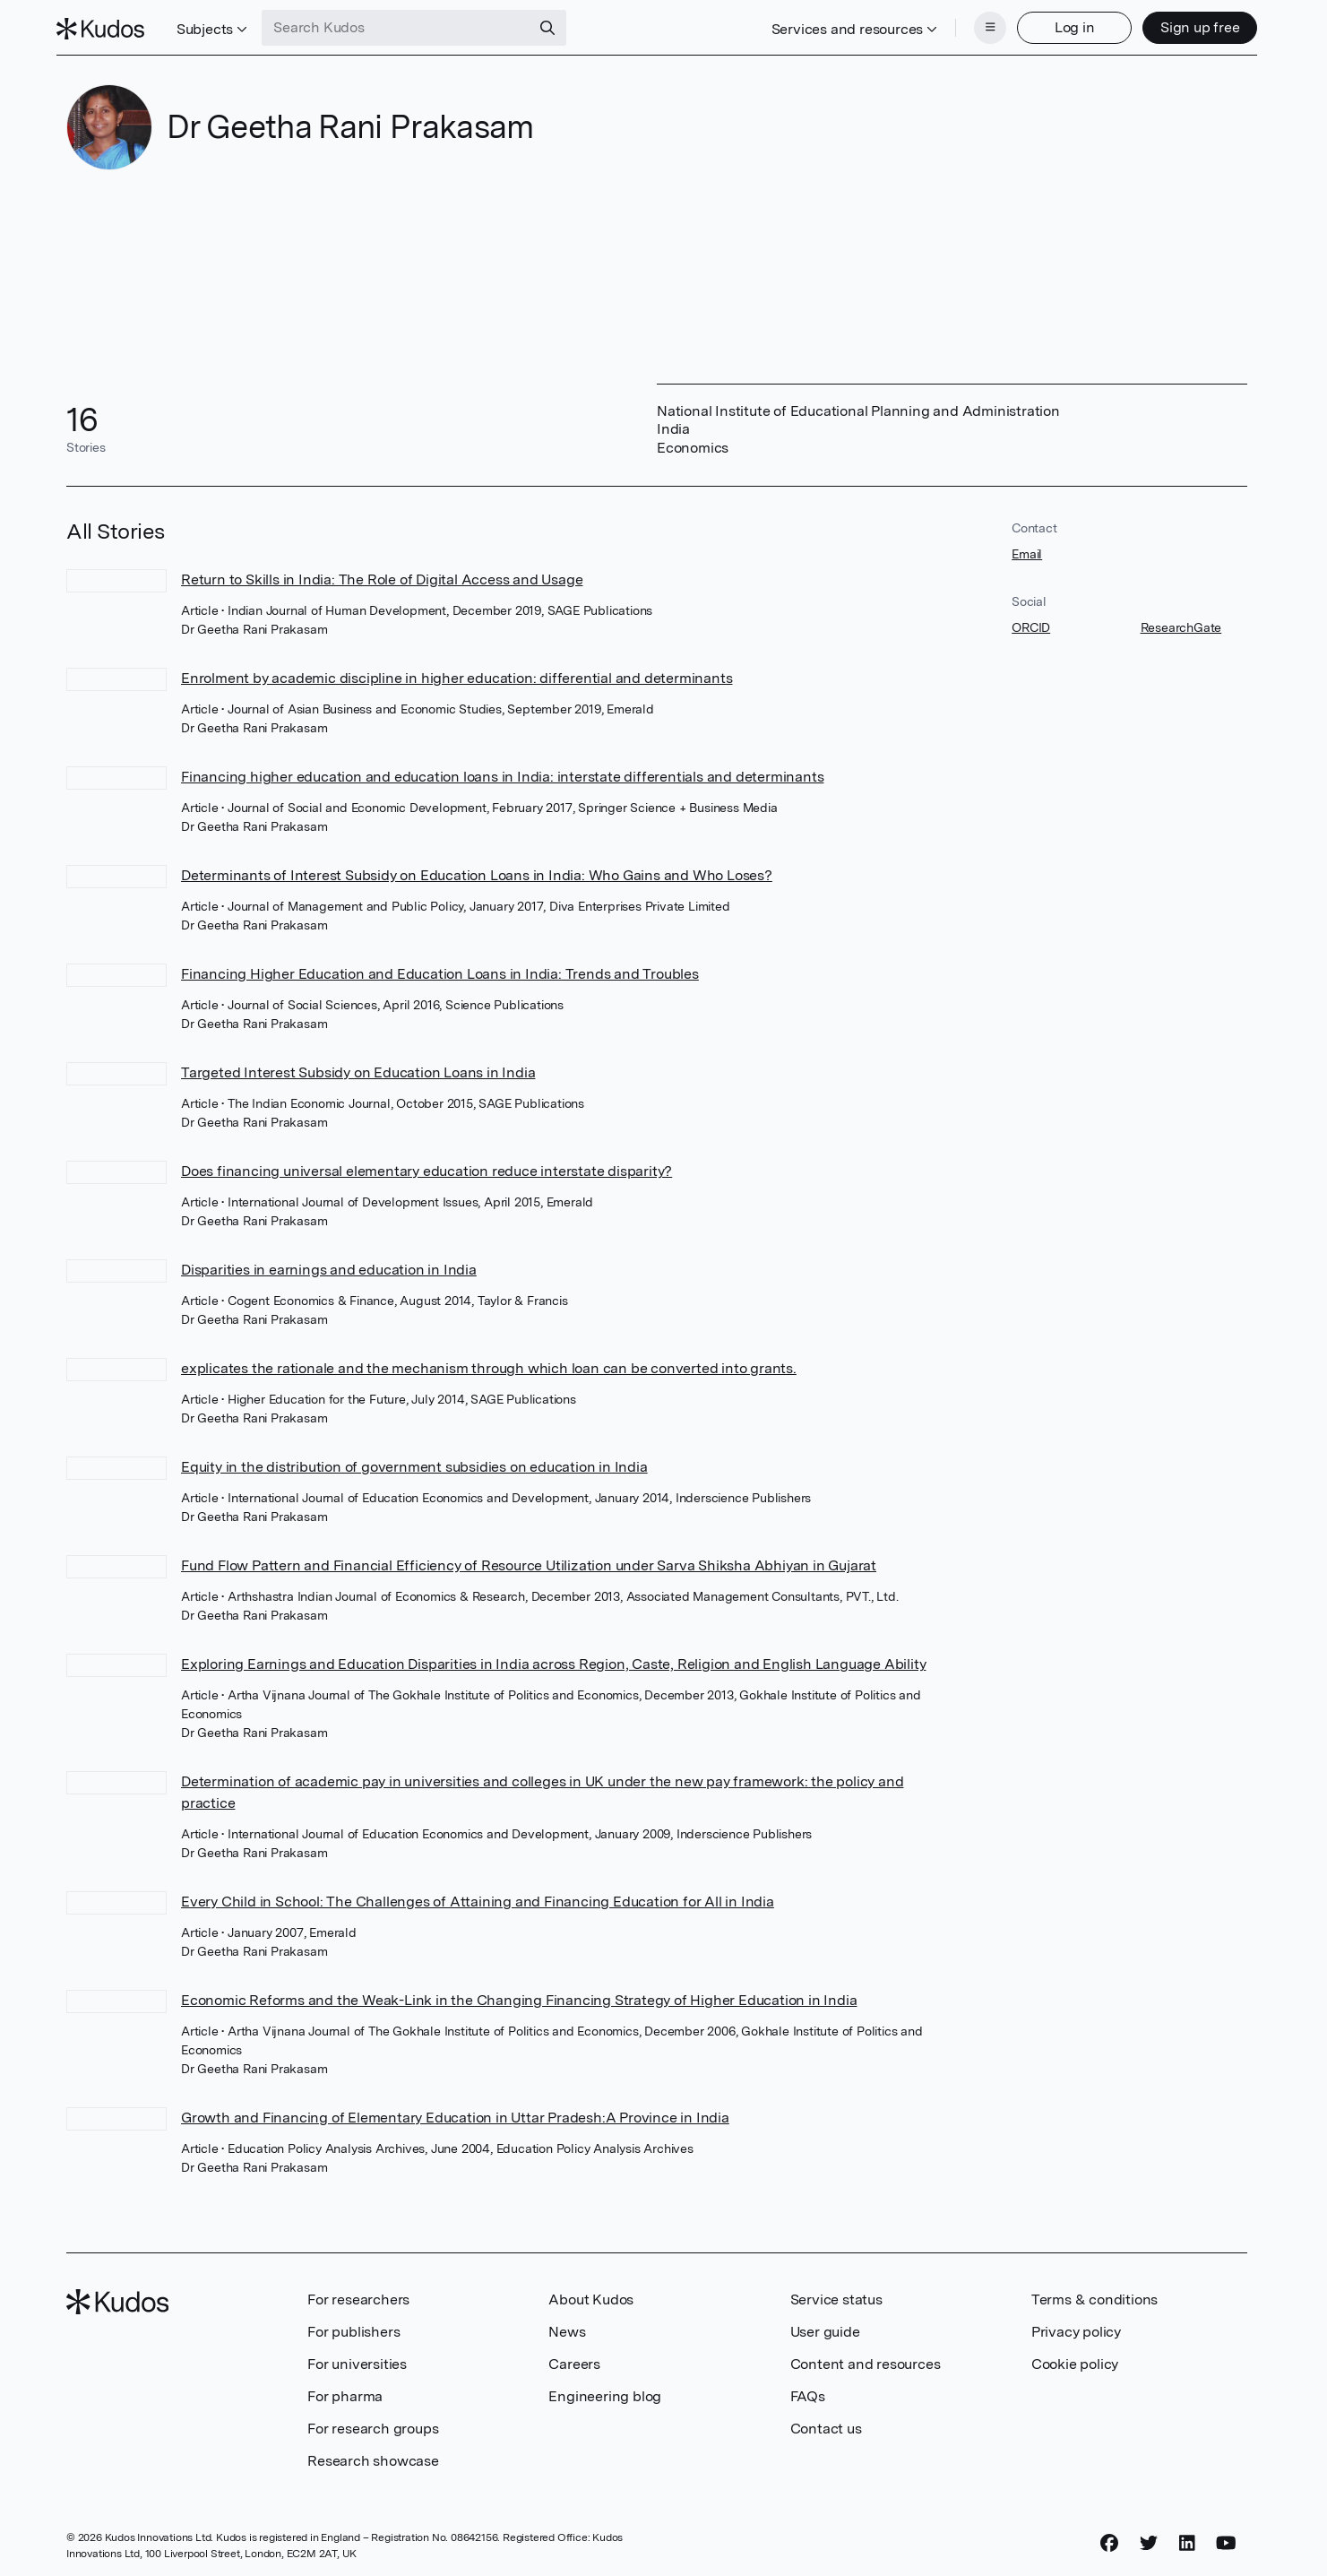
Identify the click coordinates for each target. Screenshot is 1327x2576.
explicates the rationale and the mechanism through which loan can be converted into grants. (489, 1362)
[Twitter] (1149, 2537)
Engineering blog (604, 2390)
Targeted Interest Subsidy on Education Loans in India (358, 1067)
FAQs (807, 2390)
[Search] (557, 25)
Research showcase (373, 2455)
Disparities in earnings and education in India (329, 1264)
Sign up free (1190, 24)
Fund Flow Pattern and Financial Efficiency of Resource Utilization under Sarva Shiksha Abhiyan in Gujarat (528, 1560)
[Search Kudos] (405, 25)
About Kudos (590, 2294)
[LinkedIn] (1187, 2537)
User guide (825, 2326)
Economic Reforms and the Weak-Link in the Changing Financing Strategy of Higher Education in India (519, 1994)
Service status (836, 2294)
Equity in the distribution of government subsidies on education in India (414, 1461)
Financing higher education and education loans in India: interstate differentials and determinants (502, 771)
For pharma (345, 2390)
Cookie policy (1074, 2358)
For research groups (372, 2423)
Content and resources (865, 2358)
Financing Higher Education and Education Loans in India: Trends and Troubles (440, 968)
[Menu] (980, 25)
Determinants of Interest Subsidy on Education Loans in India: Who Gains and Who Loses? (476, 869)
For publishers (353, 2326)
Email (1027, 548)
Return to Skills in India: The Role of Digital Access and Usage (381, 574)
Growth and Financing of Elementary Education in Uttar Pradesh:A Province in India (455, 2112)
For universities (357, 2358)
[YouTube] (1226, 2537)
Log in (1065, 24)
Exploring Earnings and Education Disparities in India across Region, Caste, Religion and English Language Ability (553, 1658)
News (566, 2326)
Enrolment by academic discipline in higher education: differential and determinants (456, 672)
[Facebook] (1109, 2537)
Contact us (826, 2423)
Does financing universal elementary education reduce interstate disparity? (426, 1165)
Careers (574, 2358)
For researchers (358, 2294)
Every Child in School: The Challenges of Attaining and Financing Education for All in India (477, 1896)
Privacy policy (1076, 2326)
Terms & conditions (1094, 2294)
